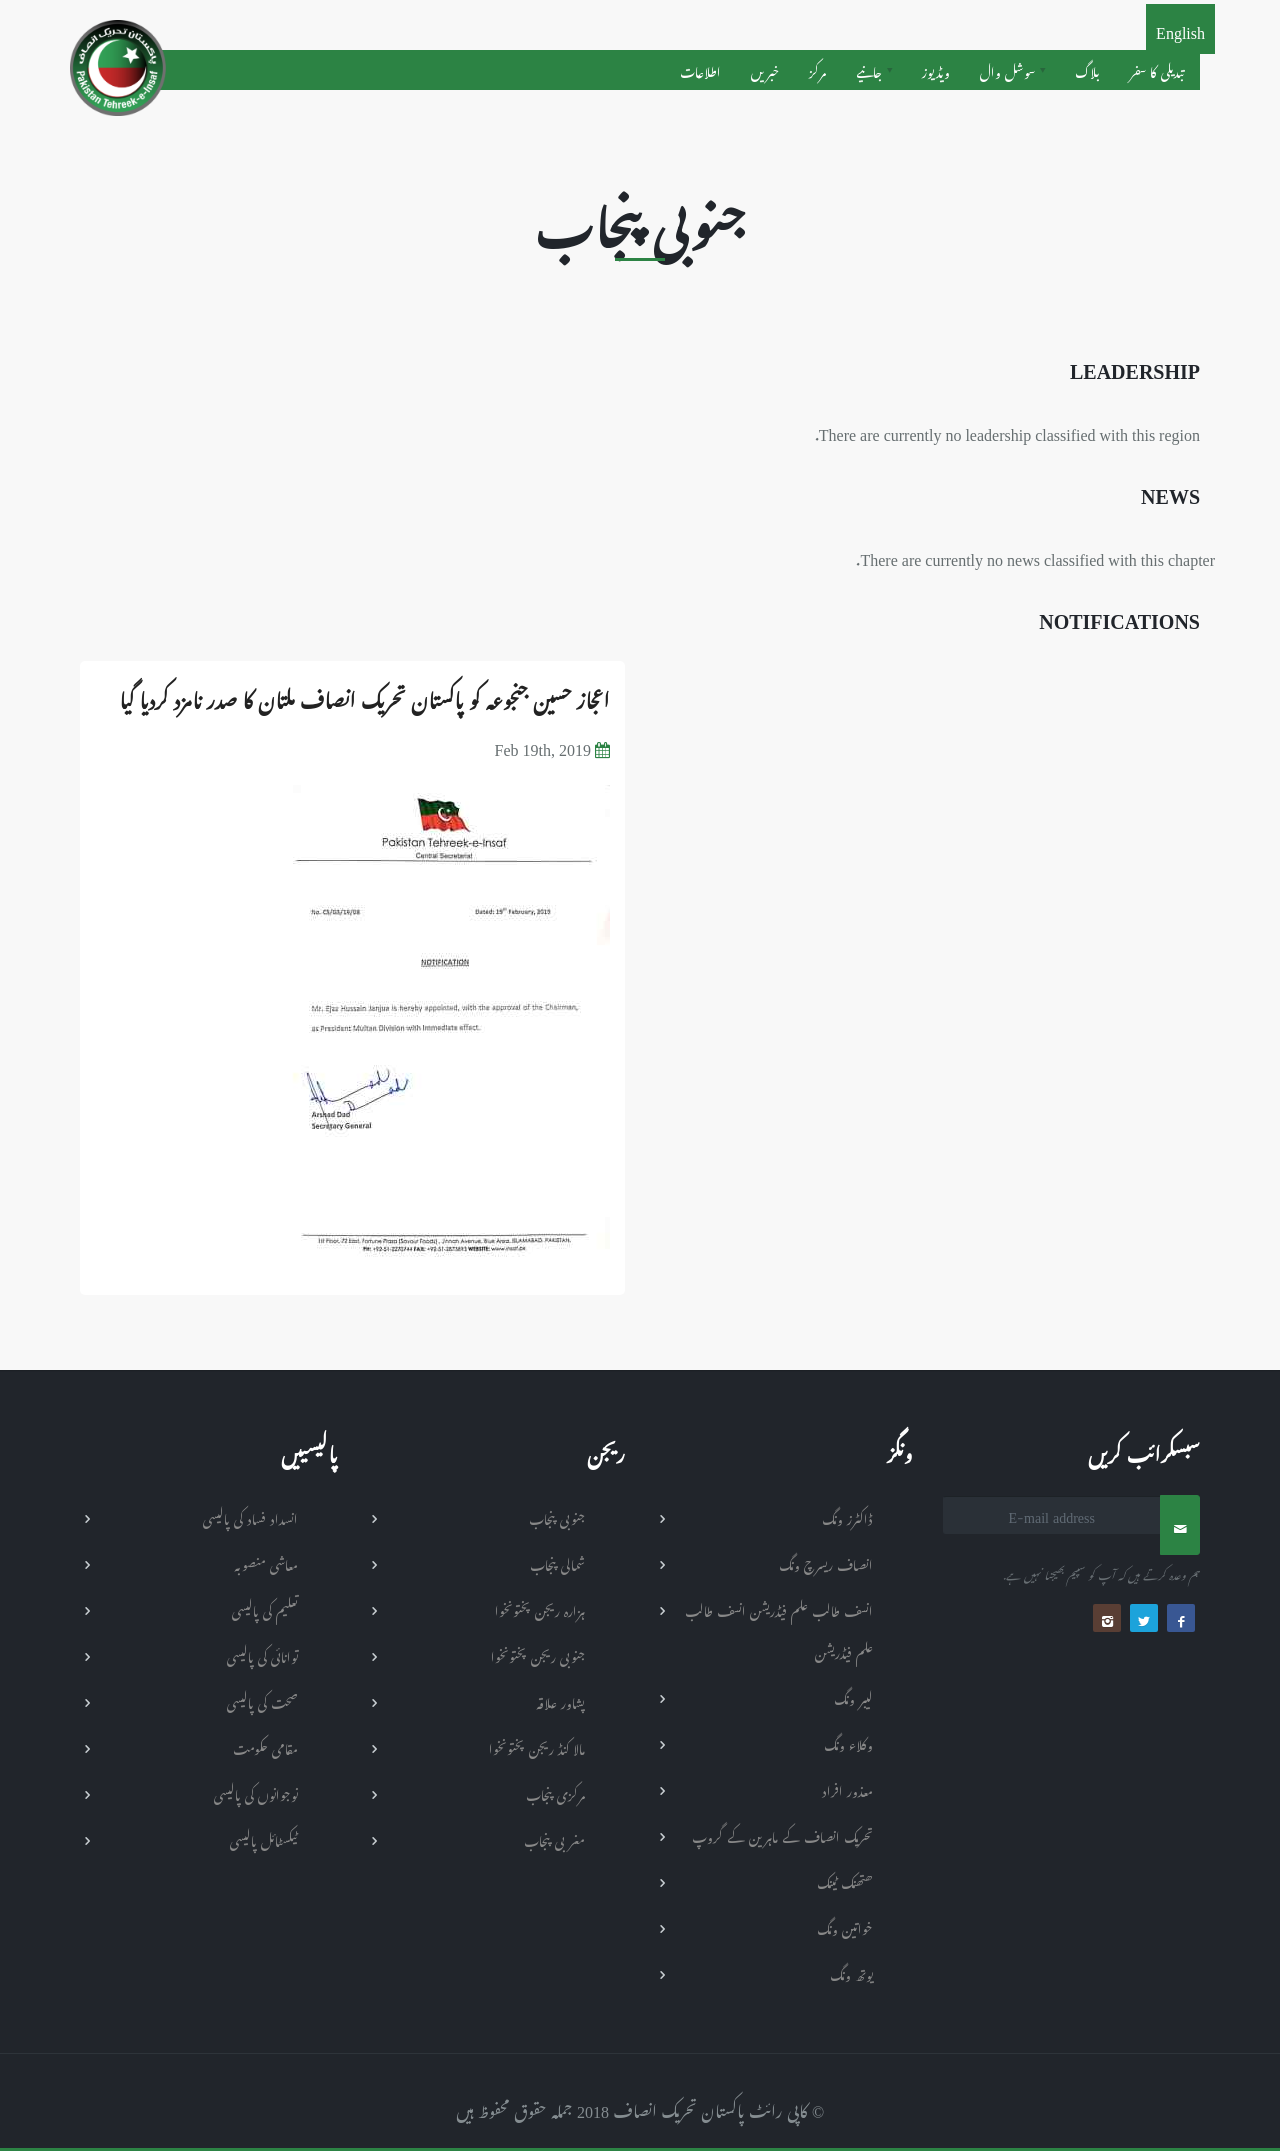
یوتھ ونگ (851, 1972)
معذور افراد (847, 1788)
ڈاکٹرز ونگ (847, 1516)
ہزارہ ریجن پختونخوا (540, 1608)
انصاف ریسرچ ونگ (826, 1562)
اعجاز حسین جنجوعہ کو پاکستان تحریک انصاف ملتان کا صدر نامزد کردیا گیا (364, 696)
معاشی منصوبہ (266, 1562)
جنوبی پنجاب (557, 1516)
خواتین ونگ (845, 1926)
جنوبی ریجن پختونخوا (538, 1654)
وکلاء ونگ (848, 1742)
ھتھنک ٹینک (845, 1880)
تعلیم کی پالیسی (265, 1608)
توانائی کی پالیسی (262, 1654)
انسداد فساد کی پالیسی (250, 1516)
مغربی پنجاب (554, 1838)
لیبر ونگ (853, 1696)
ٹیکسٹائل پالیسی (264, 1838)
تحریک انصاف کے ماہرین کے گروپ (782, 1834)
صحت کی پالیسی (262, 1700)
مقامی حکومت (265, 1746)
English (1180, 29)
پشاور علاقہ (560, 1700)
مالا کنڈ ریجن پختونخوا (537, 1746)
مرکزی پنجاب (555, 1792)
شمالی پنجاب (557, 1562)
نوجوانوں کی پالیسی (256, 1792)
